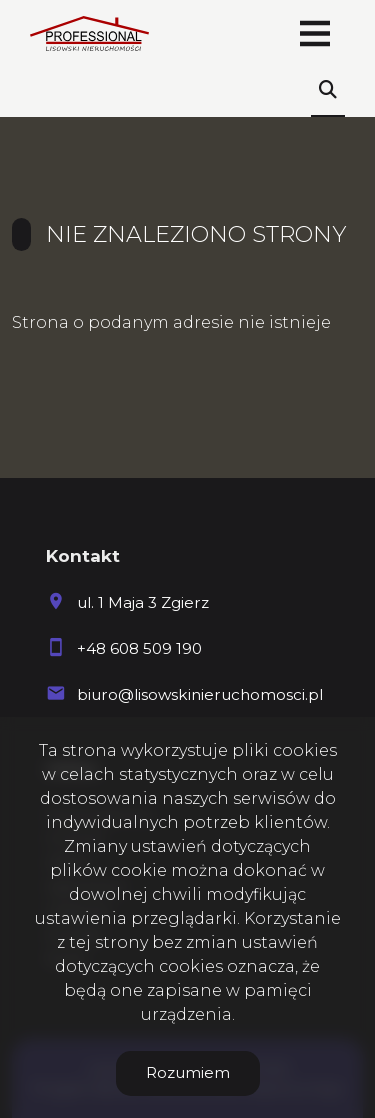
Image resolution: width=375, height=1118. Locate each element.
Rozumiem (188, 1072)
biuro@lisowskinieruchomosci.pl (200, 694)
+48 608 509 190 (139, 648)
